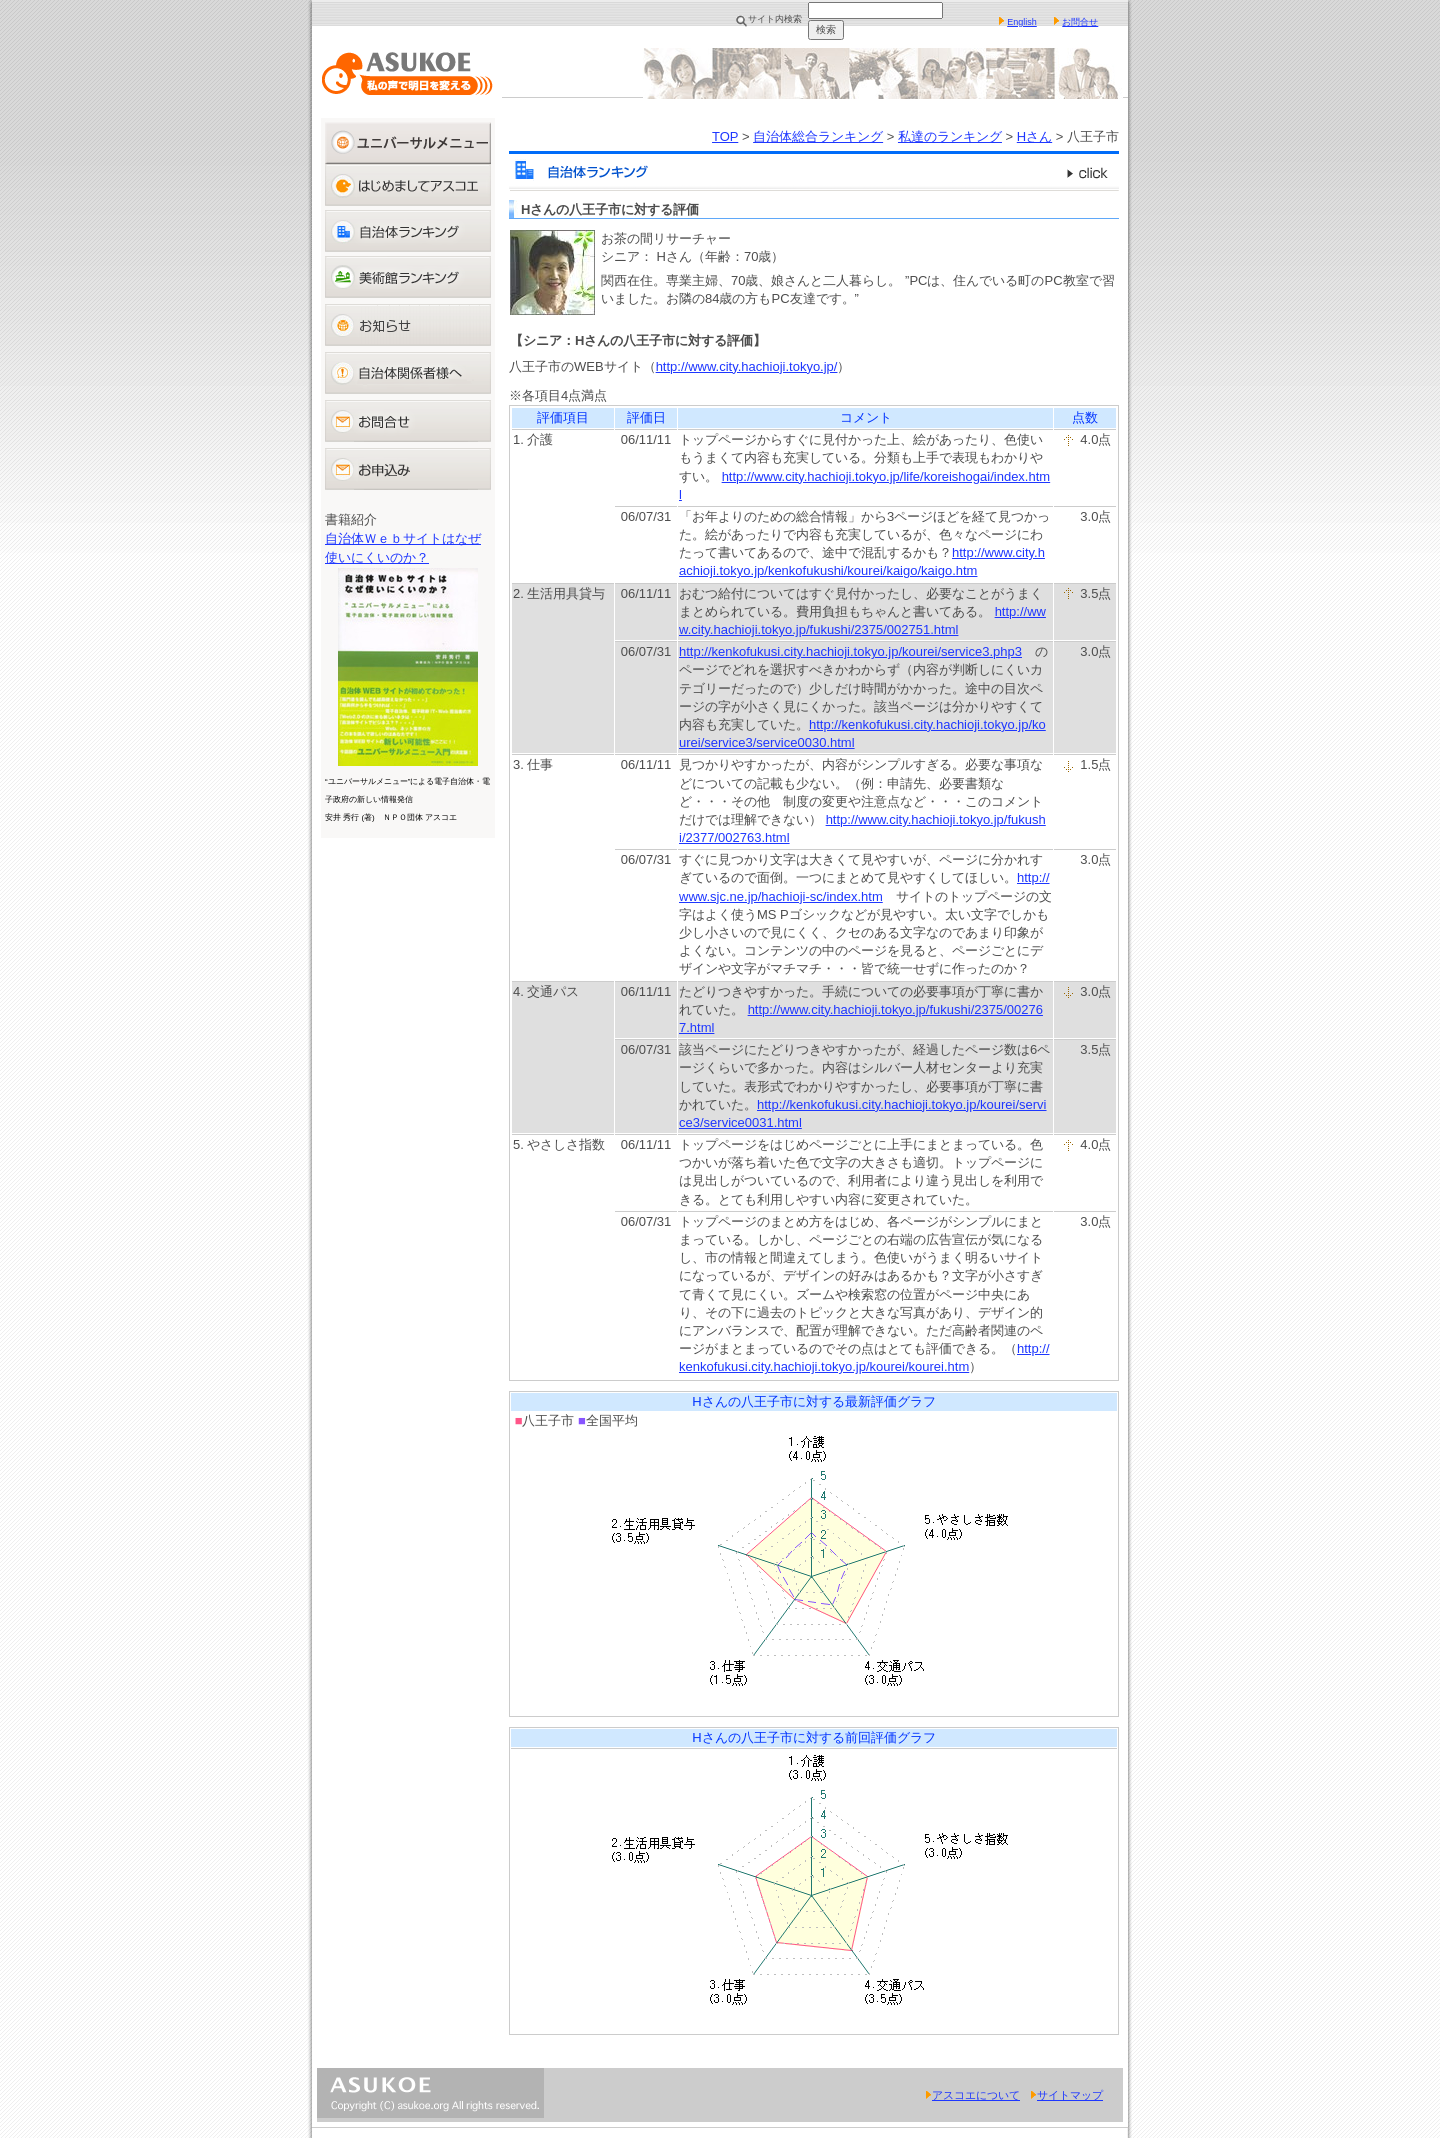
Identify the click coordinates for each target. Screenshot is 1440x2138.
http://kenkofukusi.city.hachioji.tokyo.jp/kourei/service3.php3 (850, 651)
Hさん (1034, 136)
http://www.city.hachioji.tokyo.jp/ (747, 366)
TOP (725, 136)
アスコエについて (972, 2095)
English (1022, 22)
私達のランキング (950, 136)
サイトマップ (1066, 2095)
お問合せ (1080, 22)
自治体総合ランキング (818, 136)
